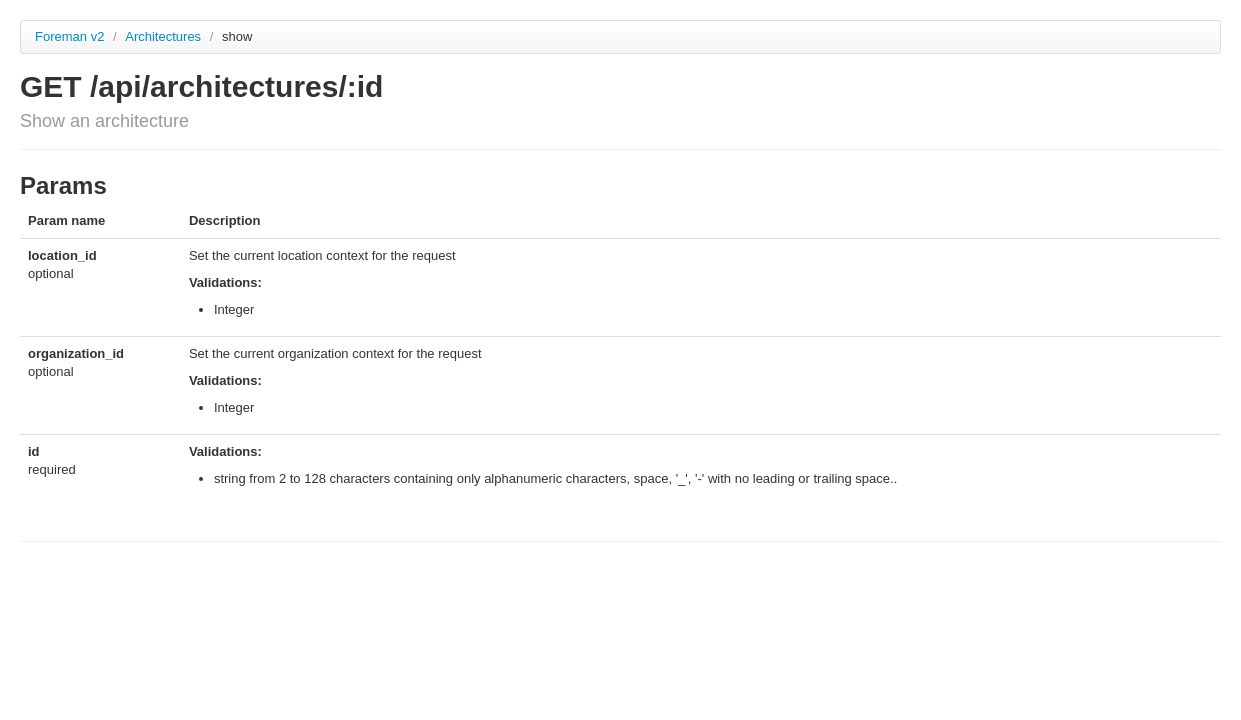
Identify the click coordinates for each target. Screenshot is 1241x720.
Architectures (164, 36)
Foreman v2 (69, 36)
